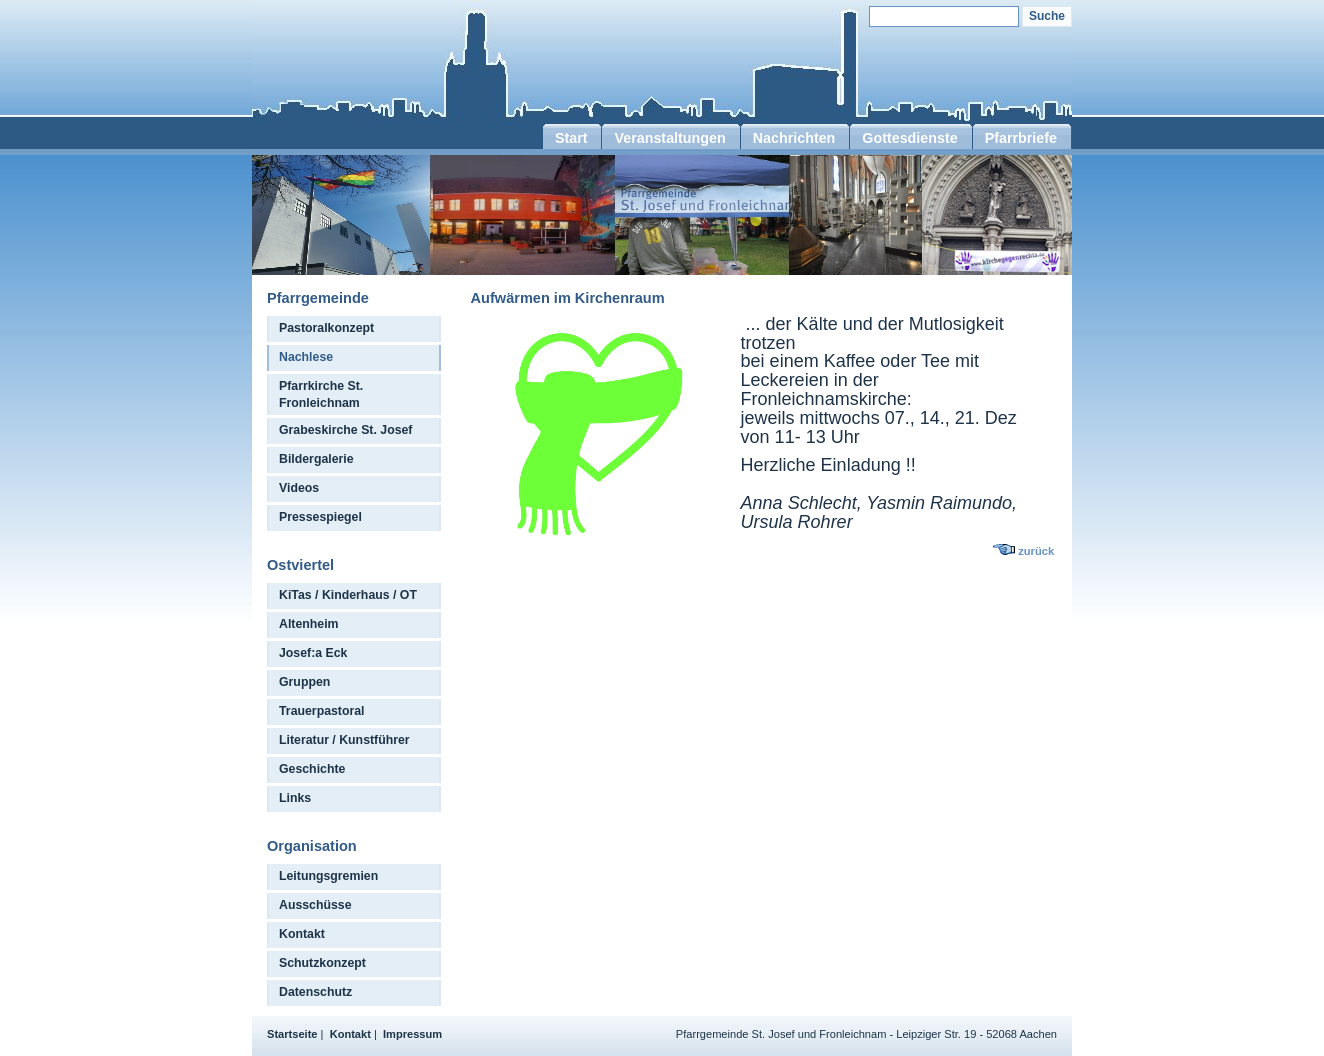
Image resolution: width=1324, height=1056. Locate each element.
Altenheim (309, 624)
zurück (1036, 551)
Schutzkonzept (322, 963)
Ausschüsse (315, 905)
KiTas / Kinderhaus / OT (348, 595)
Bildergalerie (316, 459)
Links (295, 798)
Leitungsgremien (328, 876)
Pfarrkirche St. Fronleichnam (321, 394)
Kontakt (302, 934)
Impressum (412, 1034)
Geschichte (312, 769)
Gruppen (304, 682)
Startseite (292, 1034)
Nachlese (306, 357)
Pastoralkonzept (326, 328)
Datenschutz (315, 992)
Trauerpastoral (322, 711)
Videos (299, 488)
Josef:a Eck (313, 653)
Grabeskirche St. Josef (345, 430)
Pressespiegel (320, 517)
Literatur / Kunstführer (344, 740)
